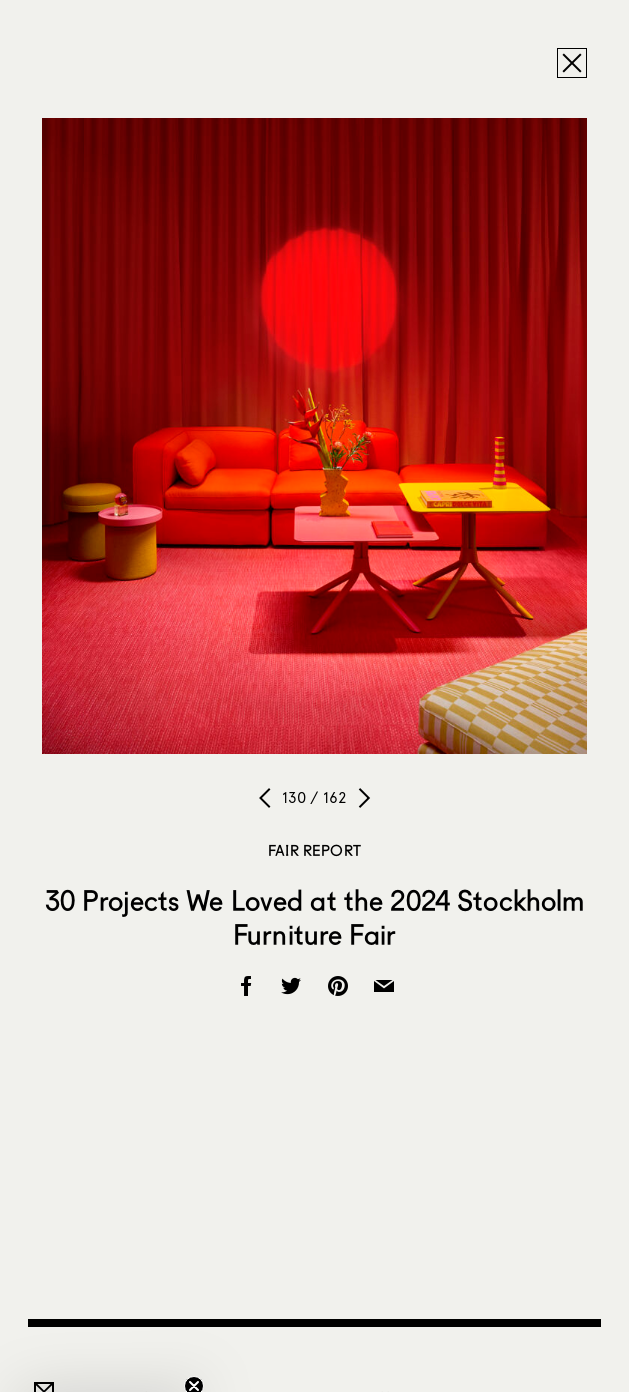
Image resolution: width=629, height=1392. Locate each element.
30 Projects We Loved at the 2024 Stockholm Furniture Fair (315, 917)
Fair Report (314, 850)
